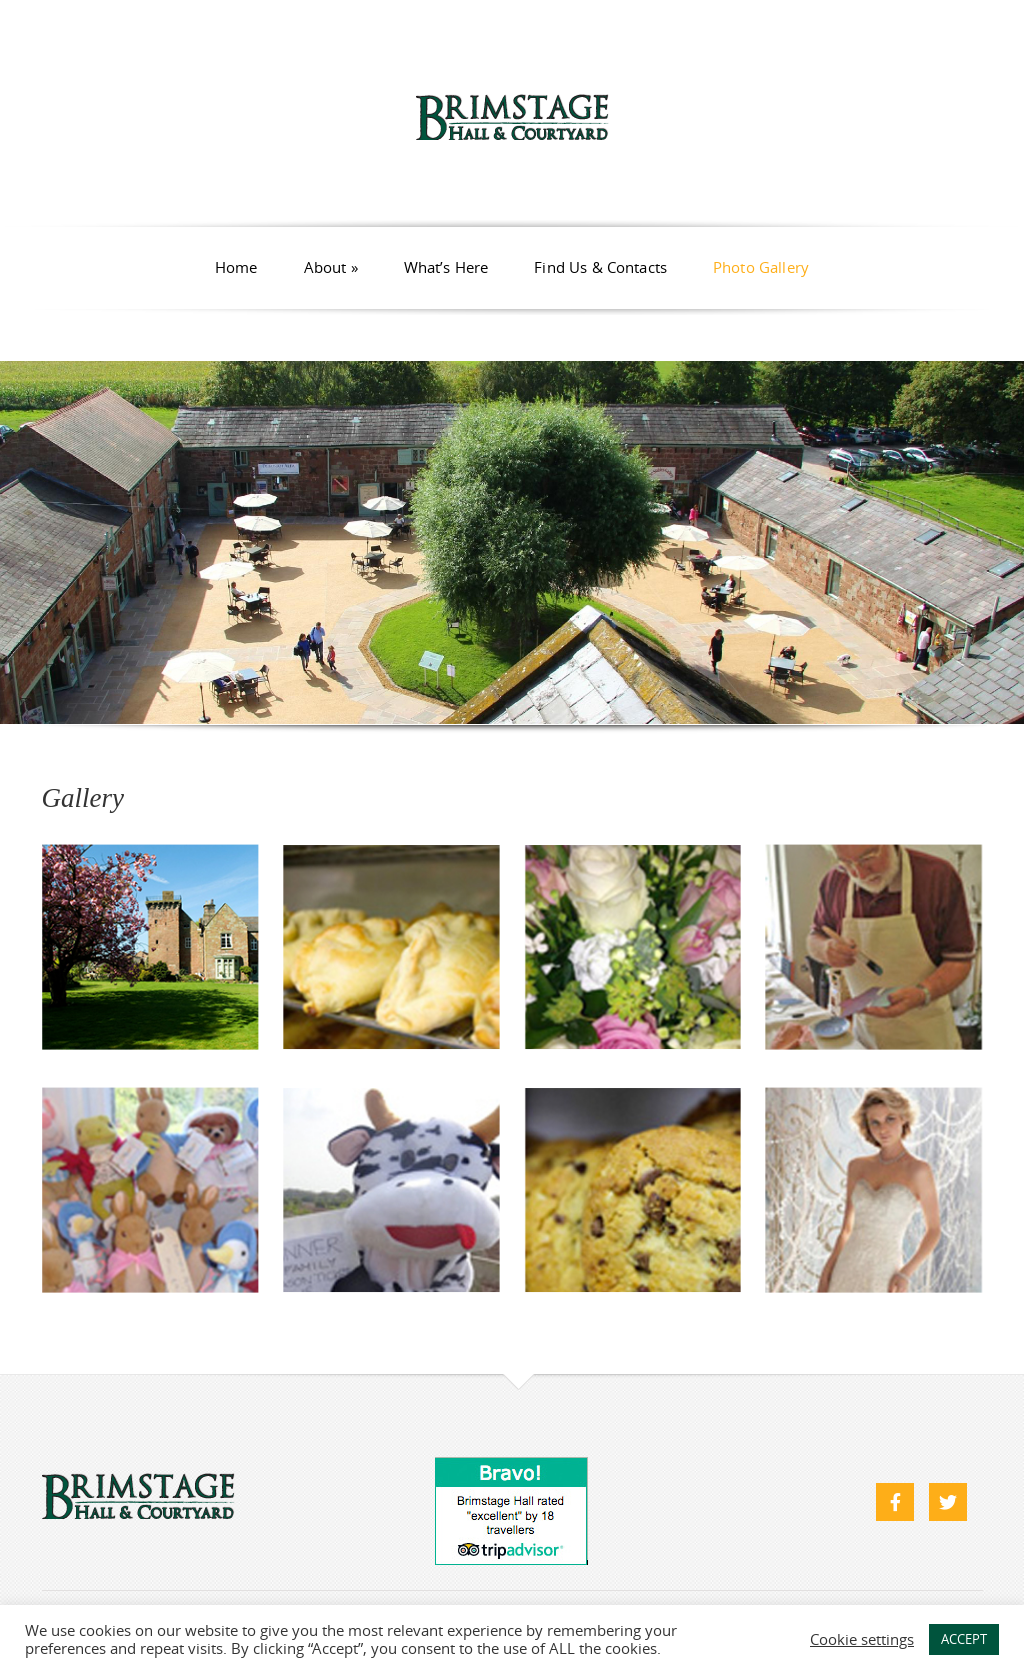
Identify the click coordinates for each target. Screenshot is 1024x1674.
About (331, 267)
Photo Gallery (761, 267)
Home (236, 267)
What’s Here (446, 267)
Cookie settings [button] (862, 1640)
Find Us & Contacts (600, 267)
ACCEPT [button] (964, 1639)
